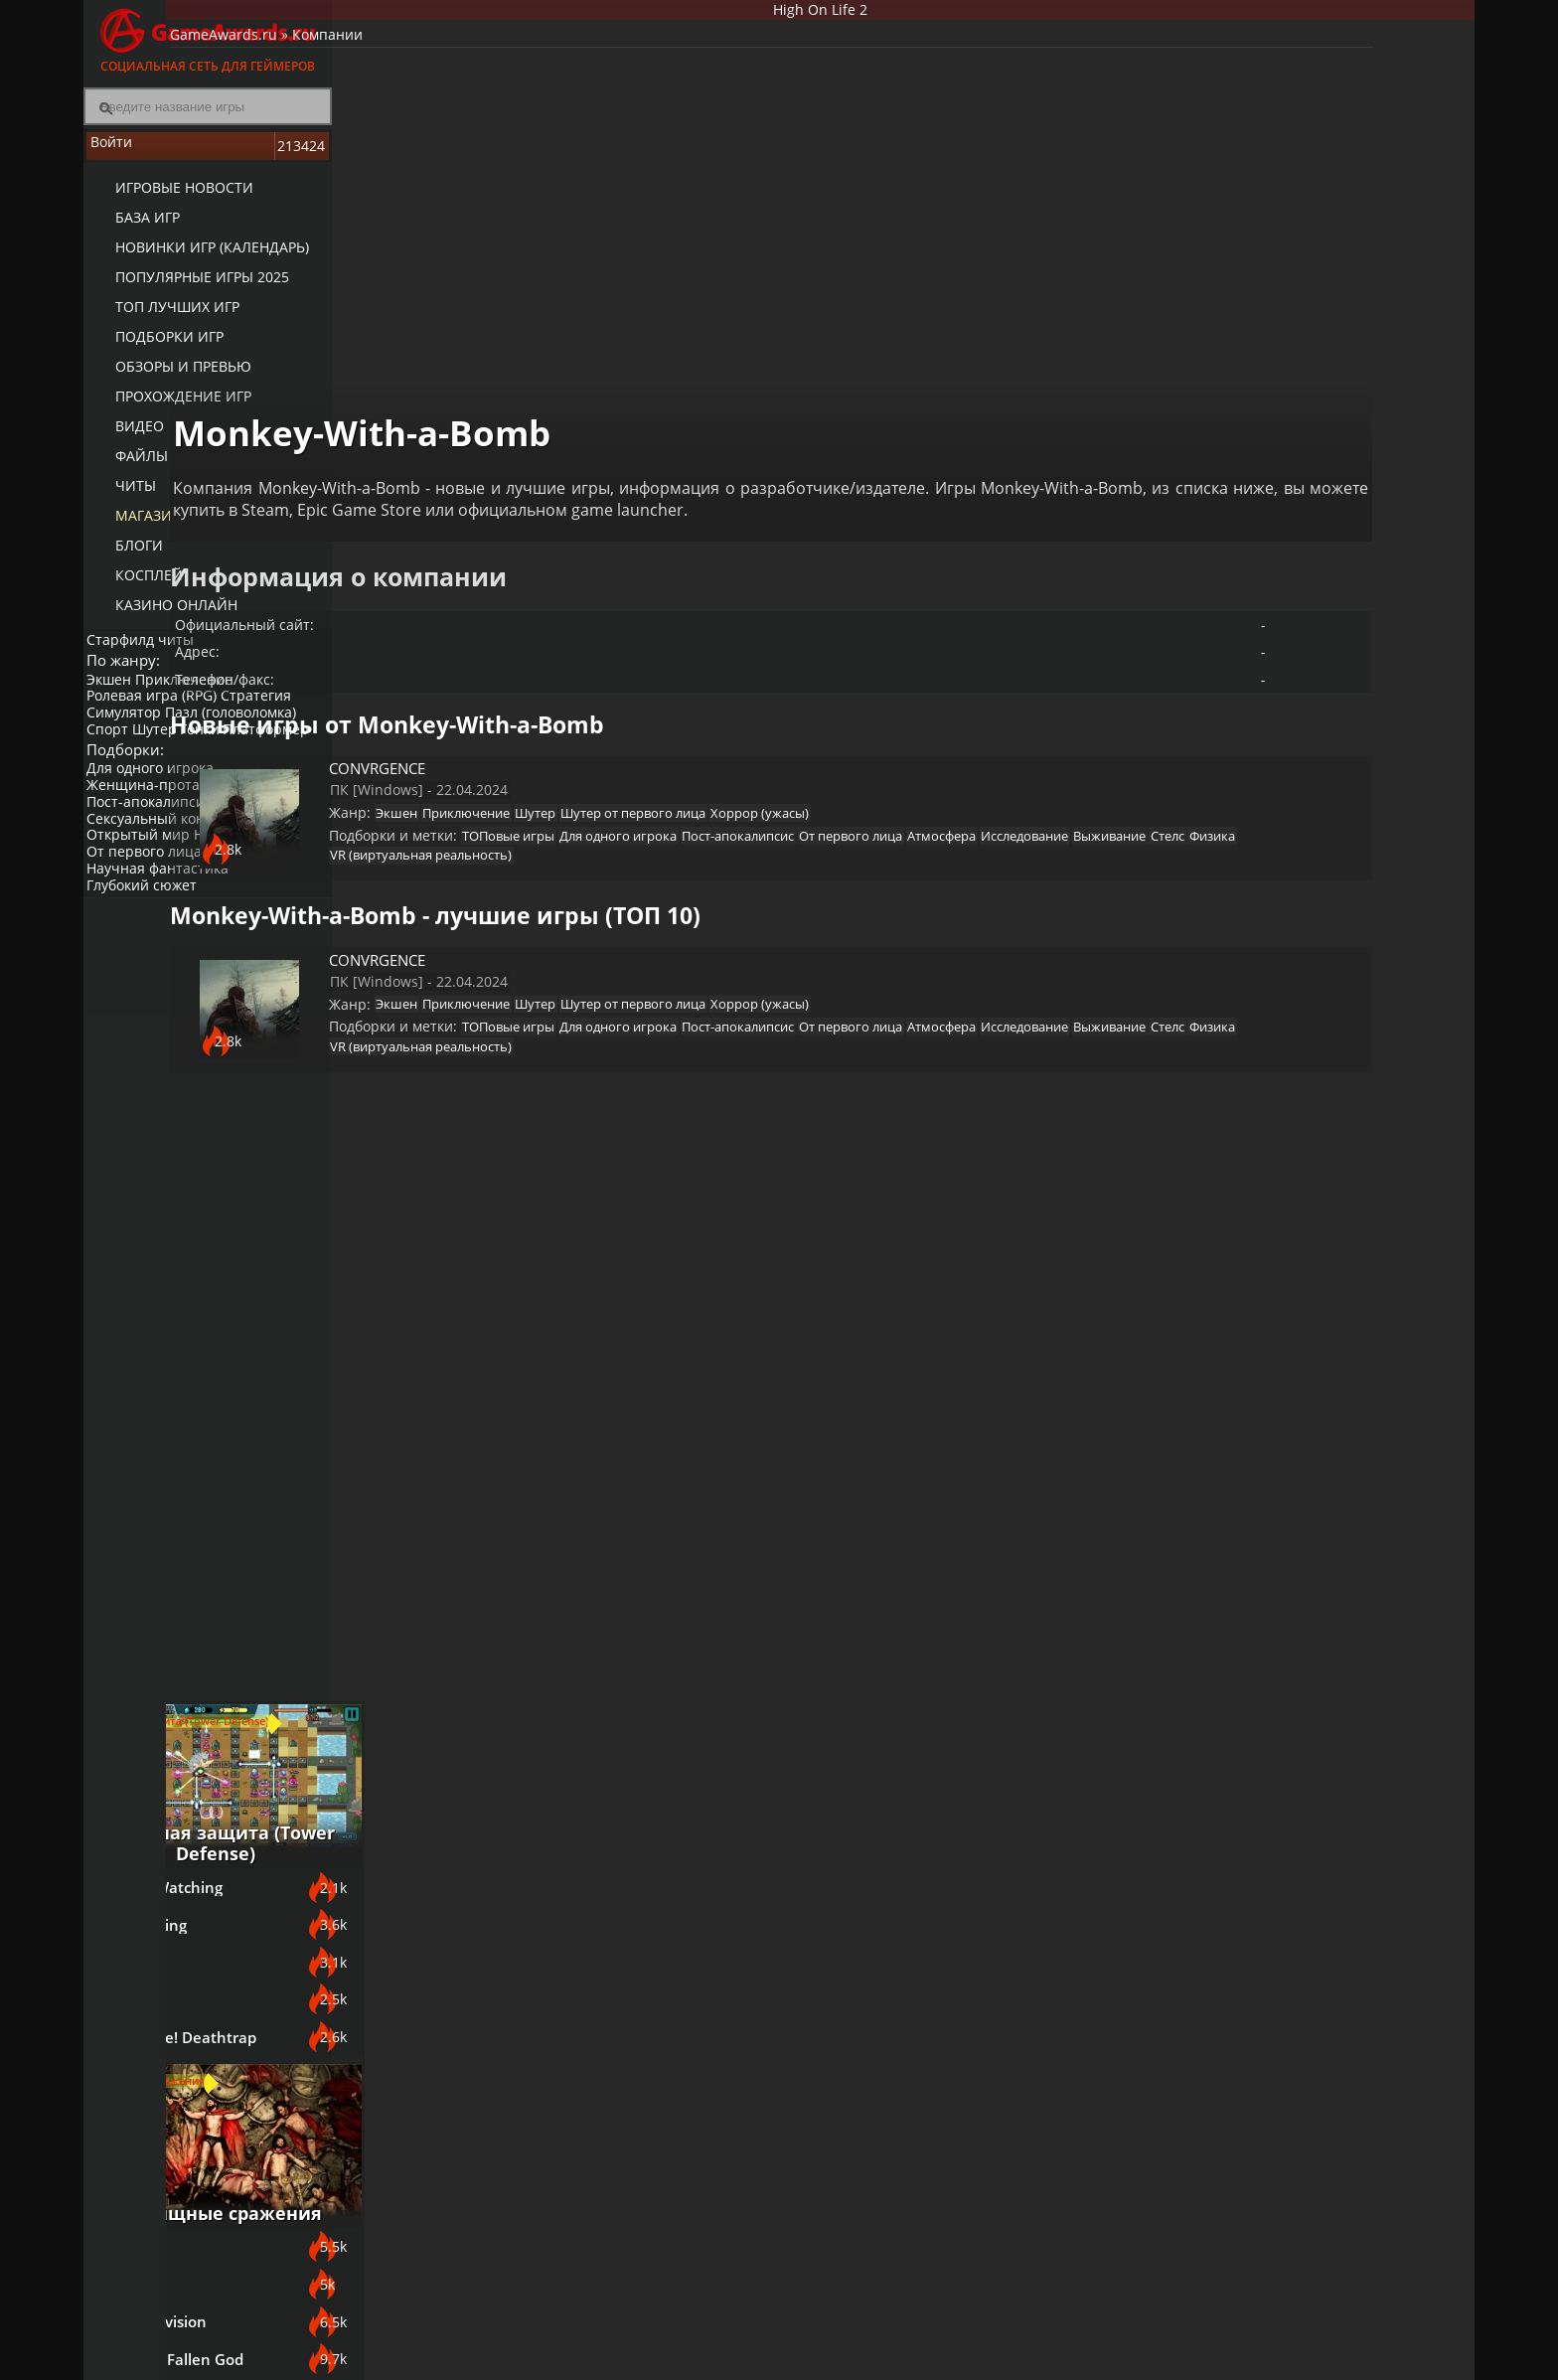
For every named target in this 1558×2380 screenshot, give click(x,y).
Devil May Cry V (1253, 1492)
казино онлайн (159, 616)
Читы (118, 497)
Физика (812, 810)
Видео (122, 437)
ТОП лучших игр (160, 318)
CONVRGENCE (521, 687)
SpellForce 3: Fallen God (1282, 1440)
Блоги (122, 557)
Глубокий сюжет (148, 934)
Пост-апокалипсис (156, 851)
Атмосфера (501, 810)
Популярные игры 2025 (185, 288)
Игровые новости (167, 199)
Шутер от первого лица (799, 751)
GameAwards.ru (395, 55)
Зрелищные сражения (1325, 1238)
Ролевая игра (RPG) (158, 717)
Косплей (132, 586)
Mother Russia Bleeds (1275, 1941)
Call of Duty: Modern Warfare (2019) (1271, 1834)
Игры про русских (1326, 1677)
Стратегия (269, 717)
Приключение (196, 700)
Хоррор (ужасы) (936, 751)
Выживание (689, 810)
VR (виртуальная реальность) (940, 810)
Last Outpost (1243, 1001)
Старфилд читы (147, 649)
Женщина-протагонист (172, 834)
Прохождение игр (166, 407)
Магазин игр (149, 527)
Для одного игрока (157, 817)
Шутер (167, 750)
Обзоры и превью (166, 378)
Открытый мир (145, 884)
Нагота (230, 884)
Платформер (136, 766)
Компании (499, 55)
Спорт (114, 750)
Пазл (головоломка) (243, 733)
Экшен (115, 700)
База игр (130, 229)
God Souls (1232, 1285)
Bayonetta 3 (1241, 1337)
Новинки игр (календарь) (195, 258)
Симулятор (130, 733)
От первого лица (151, 900)
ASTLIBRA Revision (1263, 1388)
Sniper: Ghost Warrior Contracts (1274, 1778)
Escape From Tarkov (1268, 1889)
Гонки (219, 750)
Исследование (594, 810)
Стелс (757, 810)
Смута (1220, 1724)
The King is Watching (1271, 846)
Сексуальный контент (167, 868)
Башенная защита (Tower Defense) (1325, 788)
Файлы (124, 467)
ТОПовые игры (645, 785)
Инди (281, 884)
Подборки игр (152, 348)
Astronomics (1241, 949)
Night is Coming (1254, 897)
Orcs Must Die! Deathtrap (1288, 1052)
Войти (207, 160)
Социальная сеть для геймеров (207, 37)
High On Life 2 (904, 13)
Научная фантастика (164, 917)
